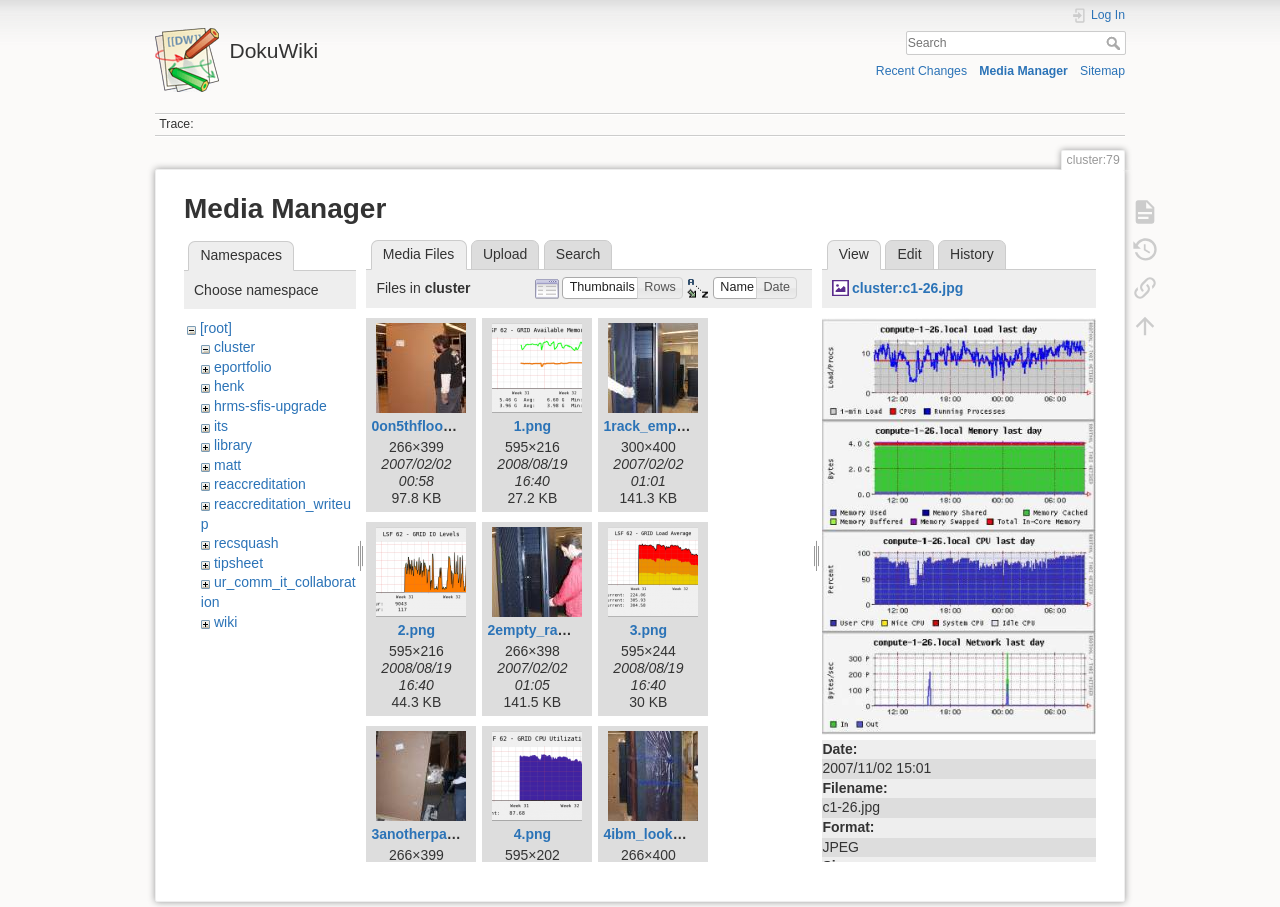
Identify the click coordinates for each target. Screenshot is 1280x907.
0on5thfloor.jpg (421, 426)
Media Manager (1023, 71)
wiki (225, 622)
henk (229, 386)
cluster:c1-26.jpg (907, 288)
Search (1115, 43)
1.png (532, 426)
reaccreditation (260, 484)
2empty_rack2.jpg (546, 630)
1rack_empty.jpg (657, 426)
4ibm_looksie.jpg (660, 834)
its (221, 426)
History (972, 254)
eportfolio (243, 367)
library (233, 445)
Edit (909, 254)
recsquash (246, 543)
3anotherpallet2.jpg (435, 834)
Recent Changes (921, 71)
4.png (532, 834)
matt (227, 465)
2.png (416, 630)
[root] (216, 328)
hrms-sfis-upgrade (270, 406)
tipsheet (238, 563)
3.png (648, 630)
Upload (505, 254)
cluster (234, 347)
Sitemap (1102, 71)
